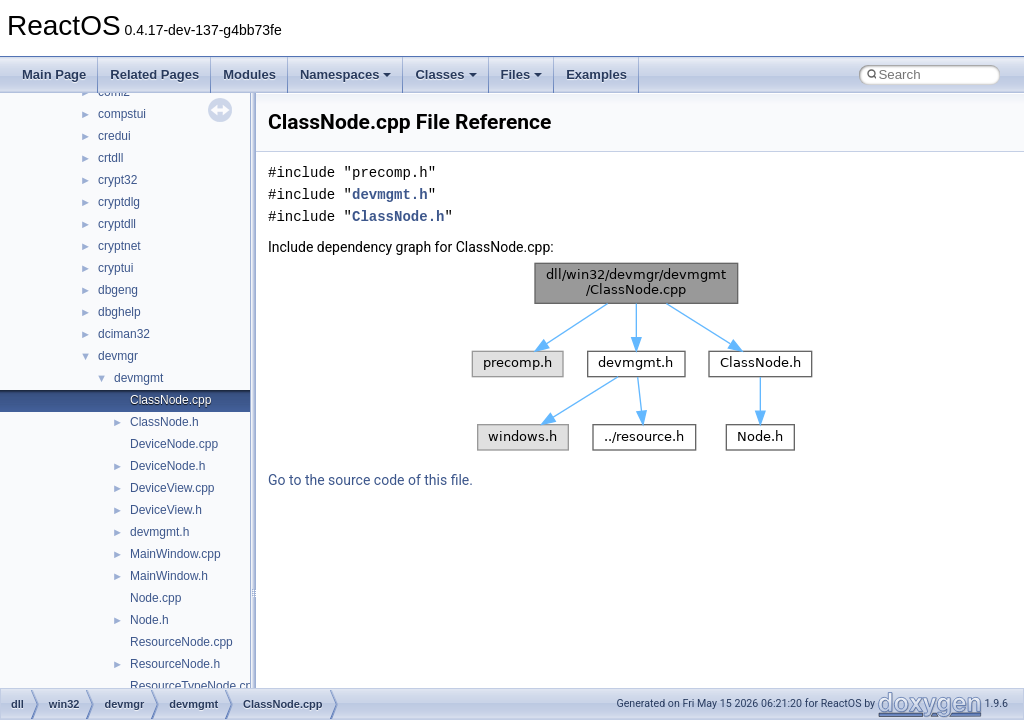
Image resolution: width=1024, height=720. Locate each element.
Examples (596, 74)
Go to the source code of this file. (370, 480)
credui (114, 136)
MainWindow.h (169, 576)
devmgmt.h (159, 532)
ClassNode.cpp (170, 400)
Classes (445, 74)
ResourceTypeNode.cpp (194, 686)
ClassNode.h (164, 422)
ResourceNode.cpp (181, 642)
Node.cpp (155, 598)
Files (522, 74)
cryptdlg (119, 202)
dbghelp (119, 312)
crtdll (110, 158)
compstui (122, 114)
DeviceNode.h (167, 466)
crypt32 (117, 180)
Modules (249, 74)
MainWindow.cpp (175, 554)
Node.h (149, 620)
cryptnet (119, 246)
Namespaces (346, 74)
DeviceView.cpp (172, 488)
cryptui (115, 268)
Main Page (54, 74)
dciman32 (124, 334)
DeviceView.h (166, 510)
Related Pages (154, 74)
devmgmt (138, 378)
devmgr (118, 356)
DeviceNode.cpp (174, 444)
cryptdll (117, 224)
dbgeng (118, 290)
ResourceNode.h (175, 664)
